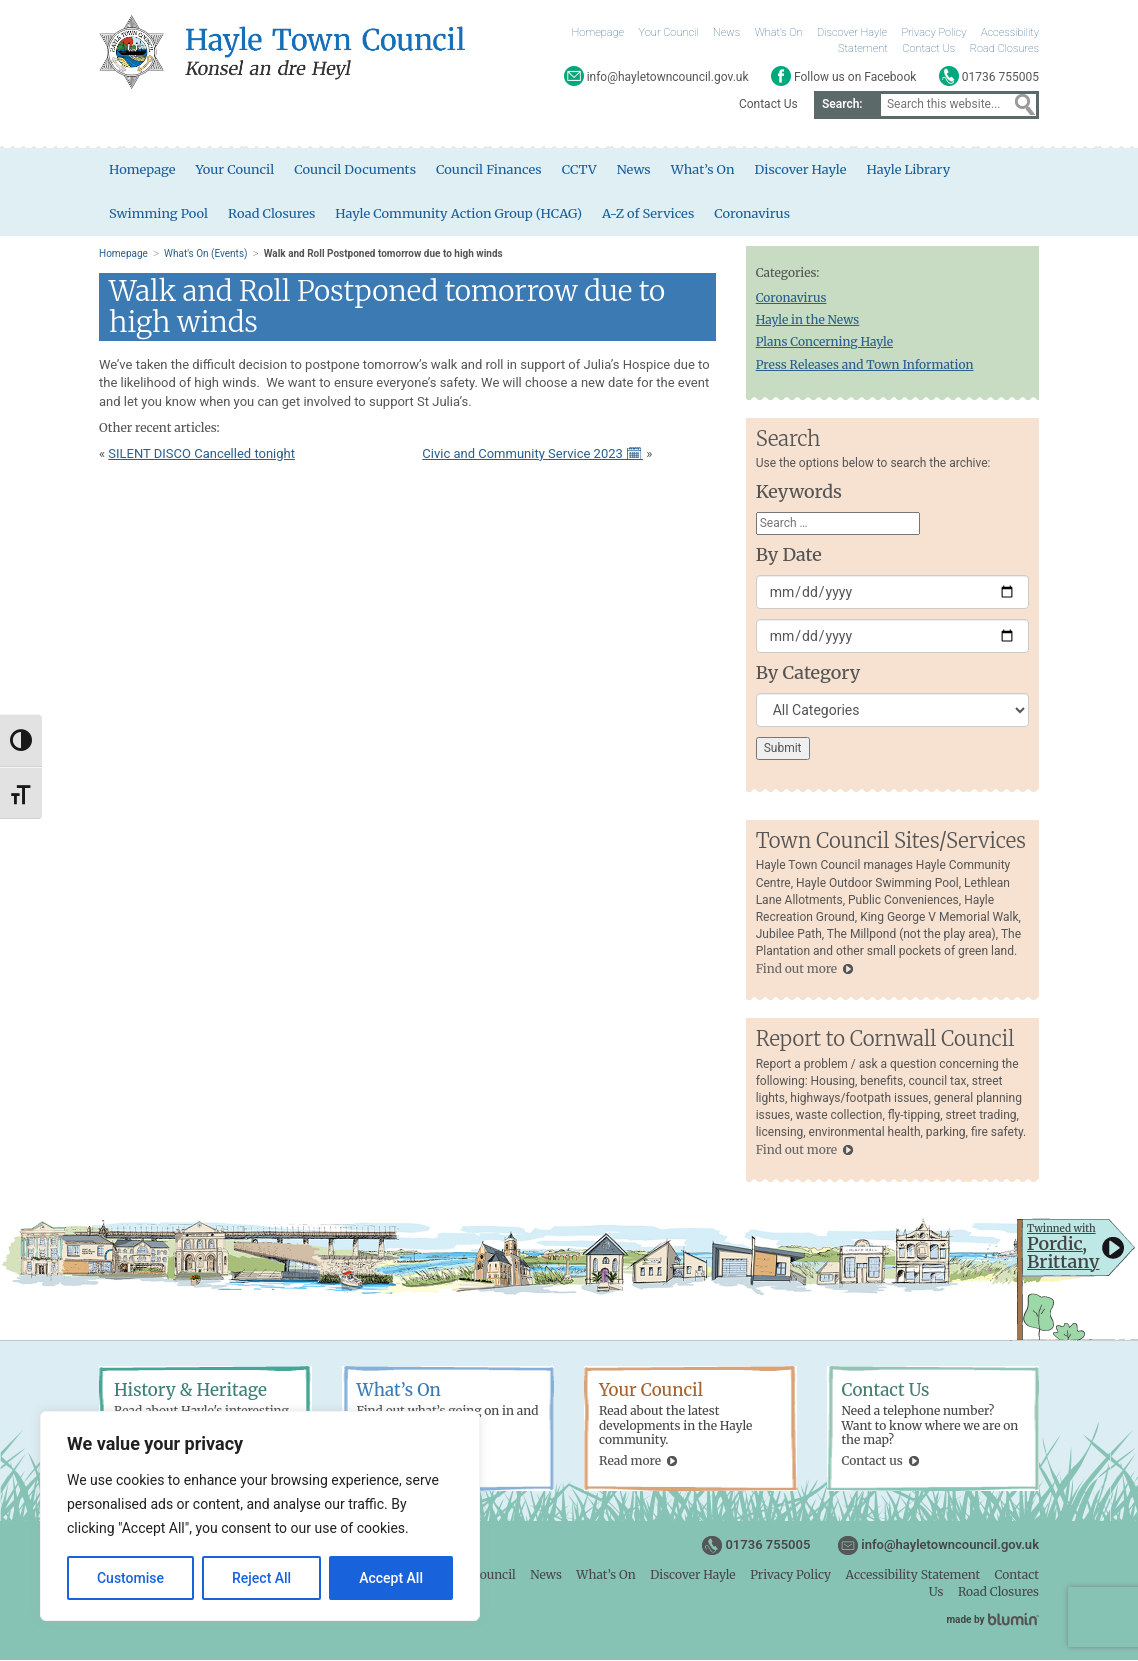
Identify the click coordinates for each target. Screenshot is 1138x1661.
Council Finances (491, 169)
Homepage (598, 32)
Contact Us (928, 48)
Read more (630, 1462)
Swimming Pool (159, 213)
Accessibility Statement (913, 1575)
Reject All (261, 1578)
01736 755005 (767, 1545)
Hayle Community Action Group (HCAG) (461, 213)
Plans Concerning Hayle (824, 342)
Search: (842, 104)
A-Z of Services (651, 213)
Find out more (796, 969)
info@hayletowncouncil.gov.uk (950, 1545)
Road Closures (1004, 48)
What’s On (779, 32)
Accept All (391, 1578)
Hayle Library (913, 169)
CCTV (581, 169)
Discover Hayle (852, 32)
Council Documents (356, 169)
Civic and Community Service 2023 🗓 (532, 454)
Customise (130, 1578)
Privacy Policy (934, 32)
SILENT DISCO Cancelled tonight (201, 454)
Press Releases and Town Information (865, 365)
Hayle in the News (808, 320)
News (726, 32)
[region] (260, 1516)
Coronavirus (756, 213)
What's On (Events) (205, 254)
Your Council (669, 32)
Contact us (872, 1462)
